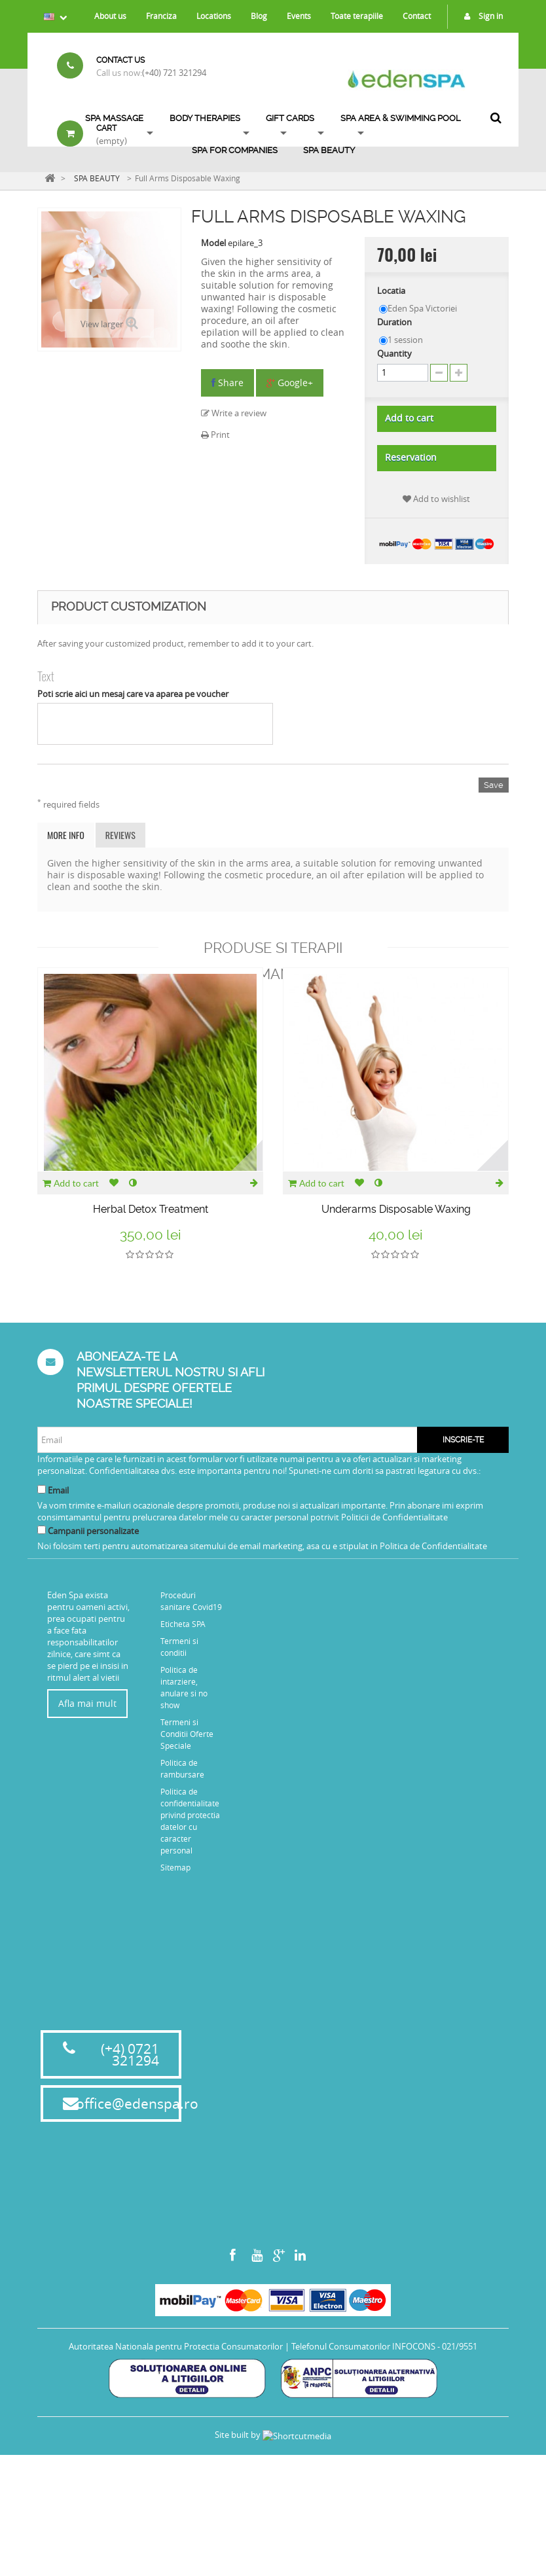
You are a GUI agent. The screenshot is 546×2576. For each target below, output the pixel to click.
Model (213, 243)
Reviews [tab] (120, 835)
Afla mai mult (87, 1703)
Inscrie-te (463, 1439)
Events (299, 15)
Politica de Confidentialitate (433, 1546)
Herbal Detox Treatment (150, 1209)
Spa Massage (114, 118)
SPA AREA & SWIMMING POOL (400, 118)
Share (227, 382)
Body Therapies (205, 118)
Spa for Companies (235, 150)
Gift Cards (290, 118)
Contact (417, 15)
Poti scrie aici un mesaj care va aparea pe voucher (132, 694)
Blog (259, 15)
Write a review (233, 413)
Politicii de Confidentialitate (394, 1517)
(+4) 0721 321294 (130, 2215)
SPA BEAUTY (329, 150)
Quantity (394, 353)
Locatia (392, 290)
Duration (395, 322)
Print (215, 434)
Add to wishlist (436, 499)
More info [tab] (65, 835)
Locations (213, 15)
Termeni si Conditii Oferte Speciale (186, 1734)
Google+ (289, 382)
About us (110, 15)
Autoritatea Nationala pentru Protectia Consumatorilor (176, 2507)
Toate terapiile (357, 15)
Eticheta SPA (183, 1624)
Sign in (480, 15)
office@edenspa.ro (137, 2264)
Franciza (161, 15)
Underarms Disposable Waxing (396, 1209)
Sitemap (175, 1867)
